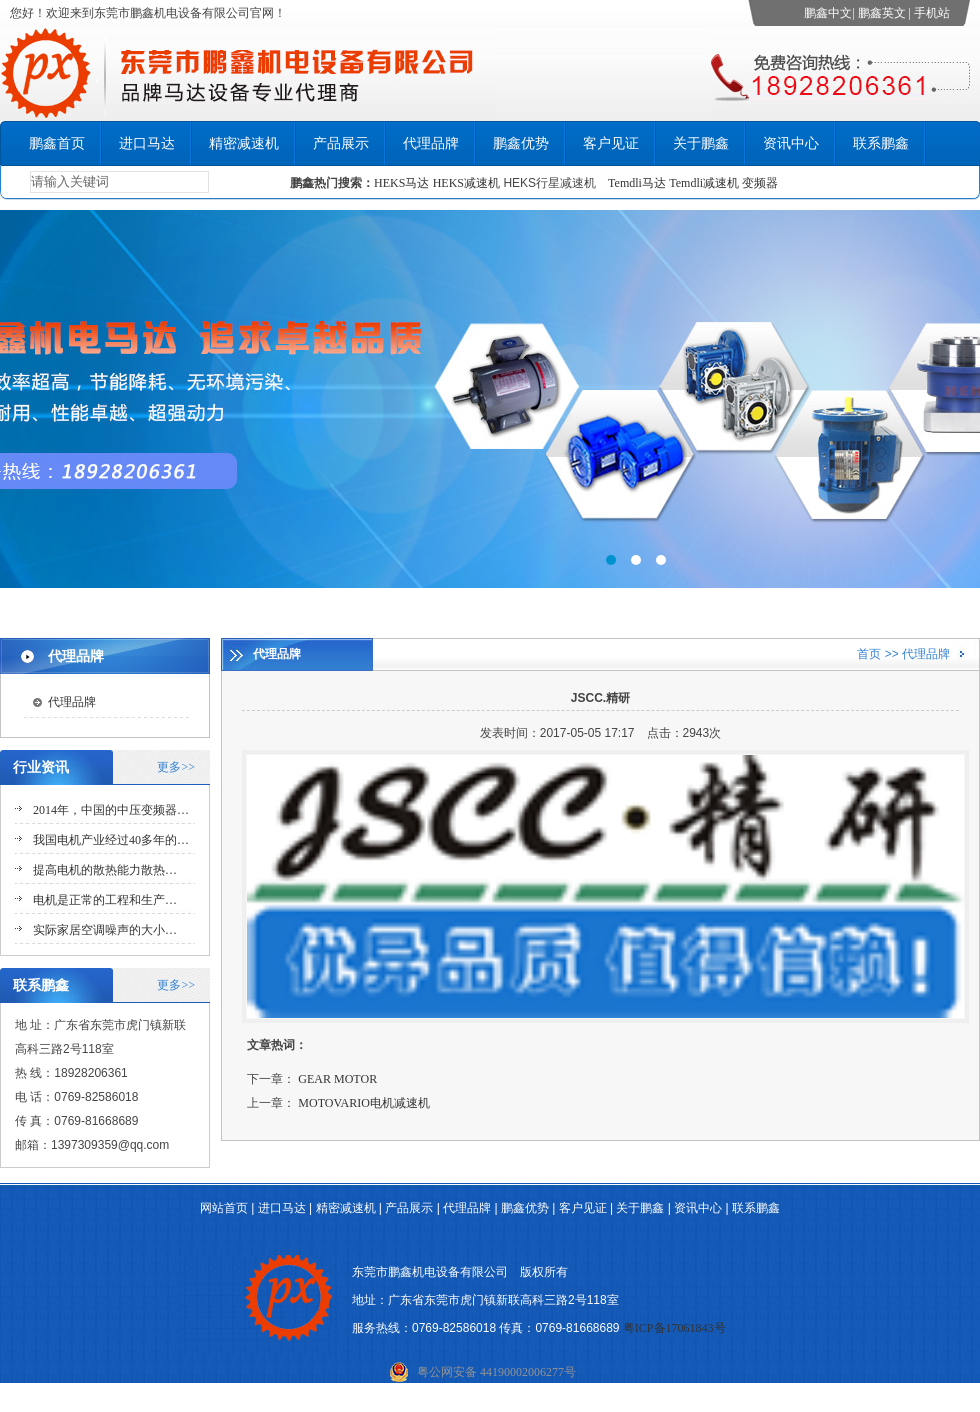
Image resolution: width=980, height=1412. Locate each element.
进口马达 (147, 143)
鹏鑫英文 (882, 13)
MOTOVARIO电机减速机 (364, 1103)
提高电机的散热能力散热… (105, 870)
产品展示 (341, 143)
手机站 (932, 13)
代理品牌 (431, 143)
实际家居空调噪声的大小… (105, 930)
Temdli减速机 (705, 183)
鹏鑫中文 (828, 13)
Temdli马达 (637, 183)
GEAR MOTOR (337, 1079)
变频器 (760, 183)
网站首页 (224, 1208)
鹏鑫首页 (57, 143)
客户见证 (611, 143)
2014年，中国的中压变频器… (111, 810)
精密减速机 (244, 143)
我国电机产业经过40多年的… (111, 840)
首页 (869, 654)
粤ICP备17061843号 (674, 1328)
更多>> (176, 767)
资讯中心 (791, 143)
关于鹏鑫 (701, 143)
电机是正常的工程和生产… (105, 900)
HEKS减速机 (466, 183)
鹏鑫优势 (521, 143)
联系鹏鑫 (881, 143)
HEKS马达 (401, 183)
